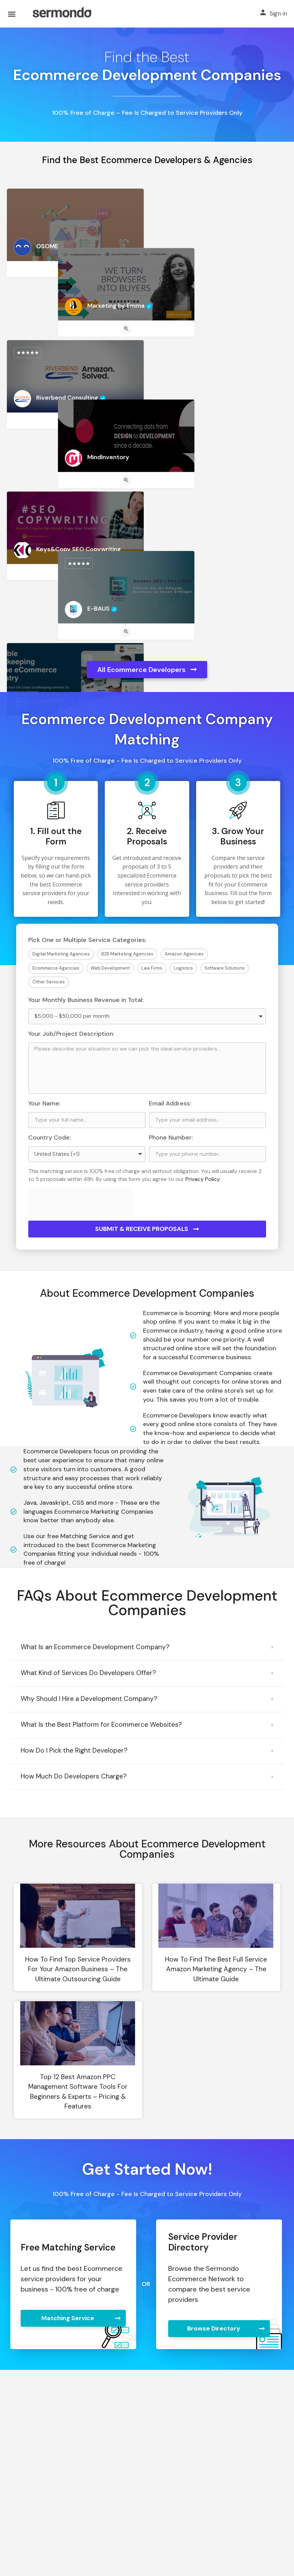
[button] (147, 1648)
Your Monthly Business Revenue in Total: (86, 1000)
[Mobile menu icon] (12, 14)
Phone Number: (171, 1137)
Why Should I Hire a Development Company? (89, 1698)
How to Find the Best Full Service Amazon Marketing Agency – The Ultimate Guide (216, 1969)
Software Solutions (224, 968)
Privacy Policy (202, 1179)
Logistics (183, 968)
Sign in (278, 13)
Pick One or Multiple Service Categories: (87, 940)
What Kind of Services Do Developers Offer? (88, 1672)
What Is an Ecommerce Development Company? (95, 1647)
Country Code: (49, 1137)
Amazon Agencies (184, 954)
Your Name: (44, 1103)
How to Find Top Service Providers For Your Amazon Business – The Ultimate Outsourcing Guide (78, 1969)
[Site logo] (62, 14)
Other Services (48, 982)
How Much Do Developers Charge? (74, 1776)
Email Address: (170, 1103)
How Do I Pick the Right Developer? (74, 1750)
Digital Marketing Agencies (61, 954)
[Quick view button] (75, 269)
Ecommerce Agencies (55, 968)
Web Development (110, 968)
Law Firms (151, 968)
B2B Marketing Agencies (127, 954)
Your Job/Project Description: (71, 1034)
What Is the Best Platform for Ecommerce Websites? (101, 1724)
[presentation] (80, 1202)
